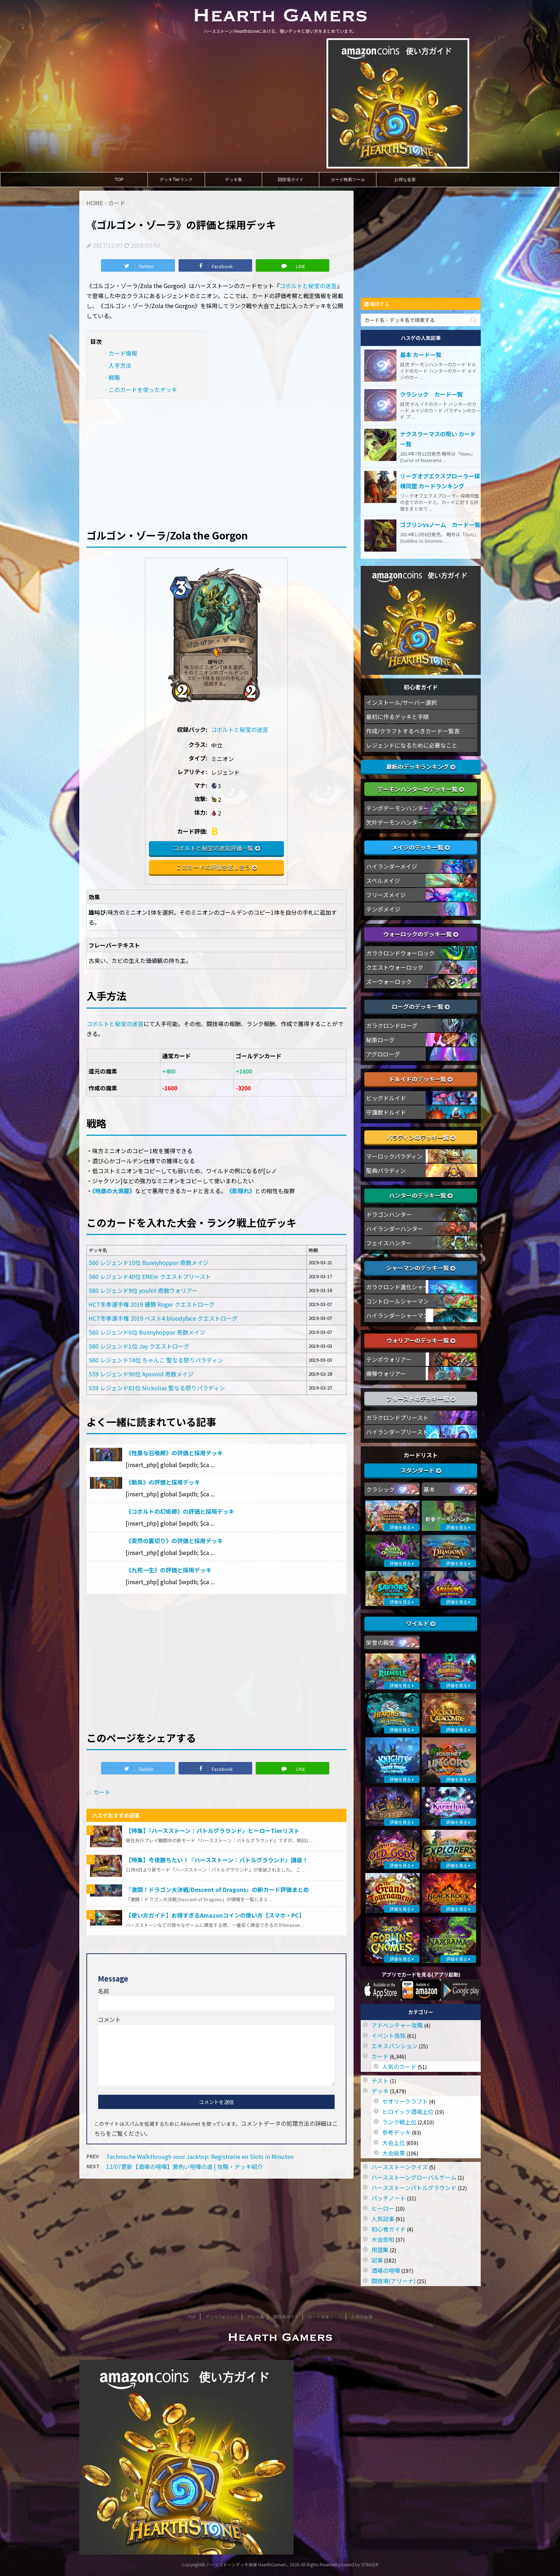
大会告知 (382, 2239)
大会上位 (393, 2142)
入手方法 (120, 365)
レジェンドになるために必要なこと (412, 745)
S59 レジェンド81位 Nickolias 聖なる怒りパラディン (157, 1388)
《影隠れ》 (240, 1190)
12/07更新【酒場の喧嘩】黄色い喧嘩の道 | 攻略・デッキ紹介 (184, 2166)
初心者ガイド (388, 2229)
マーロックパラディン (394, 1156)
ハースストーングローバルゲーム (413, 2177)
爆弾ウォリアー (386, 1373)
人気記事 (382, 2218)
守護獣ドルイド (386, 1112)
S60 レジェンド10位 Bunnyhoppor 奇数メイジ (149, 1262)
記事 (377, 2260)
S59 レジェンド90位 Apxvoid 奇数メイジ (141, 1374)
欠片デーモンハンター (394, 822)
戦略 (114, 377)
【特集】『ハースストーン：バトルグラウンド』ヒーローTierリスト (213, 1830)
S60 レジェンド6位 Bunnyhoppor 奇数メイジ (147, 1332)
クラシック (380, 1489)
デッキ (380, 2091)
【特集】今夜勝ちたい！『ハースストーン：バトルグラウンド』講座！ (217, 1860)
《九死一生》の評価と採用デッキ (168, 1570)
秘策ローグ (380, 1039)
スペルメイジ (383, 880)
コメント (109, 2019)
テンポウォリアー (388, 1359)
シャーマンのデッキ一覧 (420, 1268)
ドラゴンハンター (389, 1214)
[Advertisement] (216, 458)
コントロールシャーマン (397, 1301)
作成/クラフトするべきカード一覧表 (413, 731)
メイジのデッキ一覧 (421, 847)
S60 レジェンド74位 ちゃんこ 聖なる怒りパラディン (156, 1360)
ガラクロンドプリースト (397, 1417)
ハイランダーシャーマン (397, 1315)
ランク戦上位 (399, 2122)
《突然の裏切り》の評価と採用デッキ (174, 1540)
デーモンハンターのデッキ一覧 (421, 789)
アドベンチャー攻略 (397, 2025)
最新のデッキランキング (420, 766)
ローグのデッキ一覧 (421, 1006)
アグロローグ (383, 1054)
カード (101, 1792)
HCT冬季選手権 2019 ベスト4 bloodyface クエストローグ (163, 1318)
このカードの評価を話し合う (213, 867)
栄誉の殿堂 (380, 1642)
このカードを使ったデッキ (143, 389)
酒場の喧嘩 (385, 2270)
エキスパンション (394, 2046)
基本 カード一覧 (420, 354)
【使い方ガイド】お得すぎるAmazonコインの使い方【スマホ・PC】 (215, 1915)
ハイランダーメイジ (391, 866)
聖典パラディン (386, 1170)
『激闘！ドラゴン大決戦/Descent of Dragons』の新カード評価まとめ (217, 1889)
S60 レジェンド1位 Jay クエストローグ (139, 1346)
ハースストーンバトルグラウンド (413, 2187)
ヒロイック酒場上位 (408, 2111)
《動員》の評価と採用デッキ (163, 1482)
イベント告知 (388, 2035)
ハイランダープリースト (397, 1431)
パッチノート (388, 2198)
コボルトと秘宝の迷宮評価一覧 (213, 848)
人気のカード (399, 2066)
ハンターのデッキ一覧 (420, 1195)
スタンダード (420, 1470)
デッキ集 (233, 179)
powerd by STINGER (358, 2564)
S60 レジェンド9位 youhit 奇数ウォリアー (143, 1290)
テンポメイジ (383, 909)
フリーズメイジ (386, 894)
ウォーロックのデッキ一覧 (420, 934)
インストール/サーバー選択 (401, 702)
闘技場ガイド (291, 179)
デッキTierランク (176, 179)
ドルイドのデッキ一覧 (420, 1079)
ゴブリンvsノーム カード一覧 (440, 524)
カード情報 (123, 353)
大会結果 (393, 2153)
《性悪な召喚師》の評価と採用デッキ (174, 1452)
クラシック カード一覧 (431, 394)
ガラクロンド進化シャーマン (403, 1286)
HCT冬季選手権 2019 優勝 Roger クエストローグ (152, 1304)
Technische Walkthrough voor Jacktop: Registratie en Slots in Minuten (200, 2156)
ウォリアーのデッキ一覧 (420, 1340)
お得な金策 (405, 179)
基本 (429, 1489)
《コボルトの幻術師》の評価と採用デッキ (180, 1511)
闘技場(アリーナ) (393, 2280)
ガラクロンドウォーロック (400, 953)
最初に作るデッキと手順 (397, 716)
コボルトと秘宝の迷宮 (308, 285)
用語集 (380, 2249)
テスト (380, 2080)
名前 (103, 1991)
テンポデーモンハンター (397, 808)
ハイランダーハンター (394, 1228)
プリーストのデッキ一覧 (420, 1398)
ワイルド (420, 1623)
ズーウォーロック (389, 981)
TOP (119, 179)
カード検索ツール (348, 179)
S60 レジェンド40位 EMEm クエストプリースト (150, 1276)
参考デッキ (396, 2132)
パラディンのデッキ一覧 (420, 1137)
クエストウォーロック (394, 967)
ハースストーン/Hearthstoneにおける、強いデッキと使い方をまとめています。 (280, 2353)
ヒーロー (382, 2208)
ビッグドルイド (386, 1098)
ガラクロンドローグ (392, 1025)
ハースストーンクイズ (399, 2167)
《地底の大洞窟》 (113, 1190)
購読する (377, 303)
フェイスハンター (389, 1243)
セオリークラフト (405, 2101)
